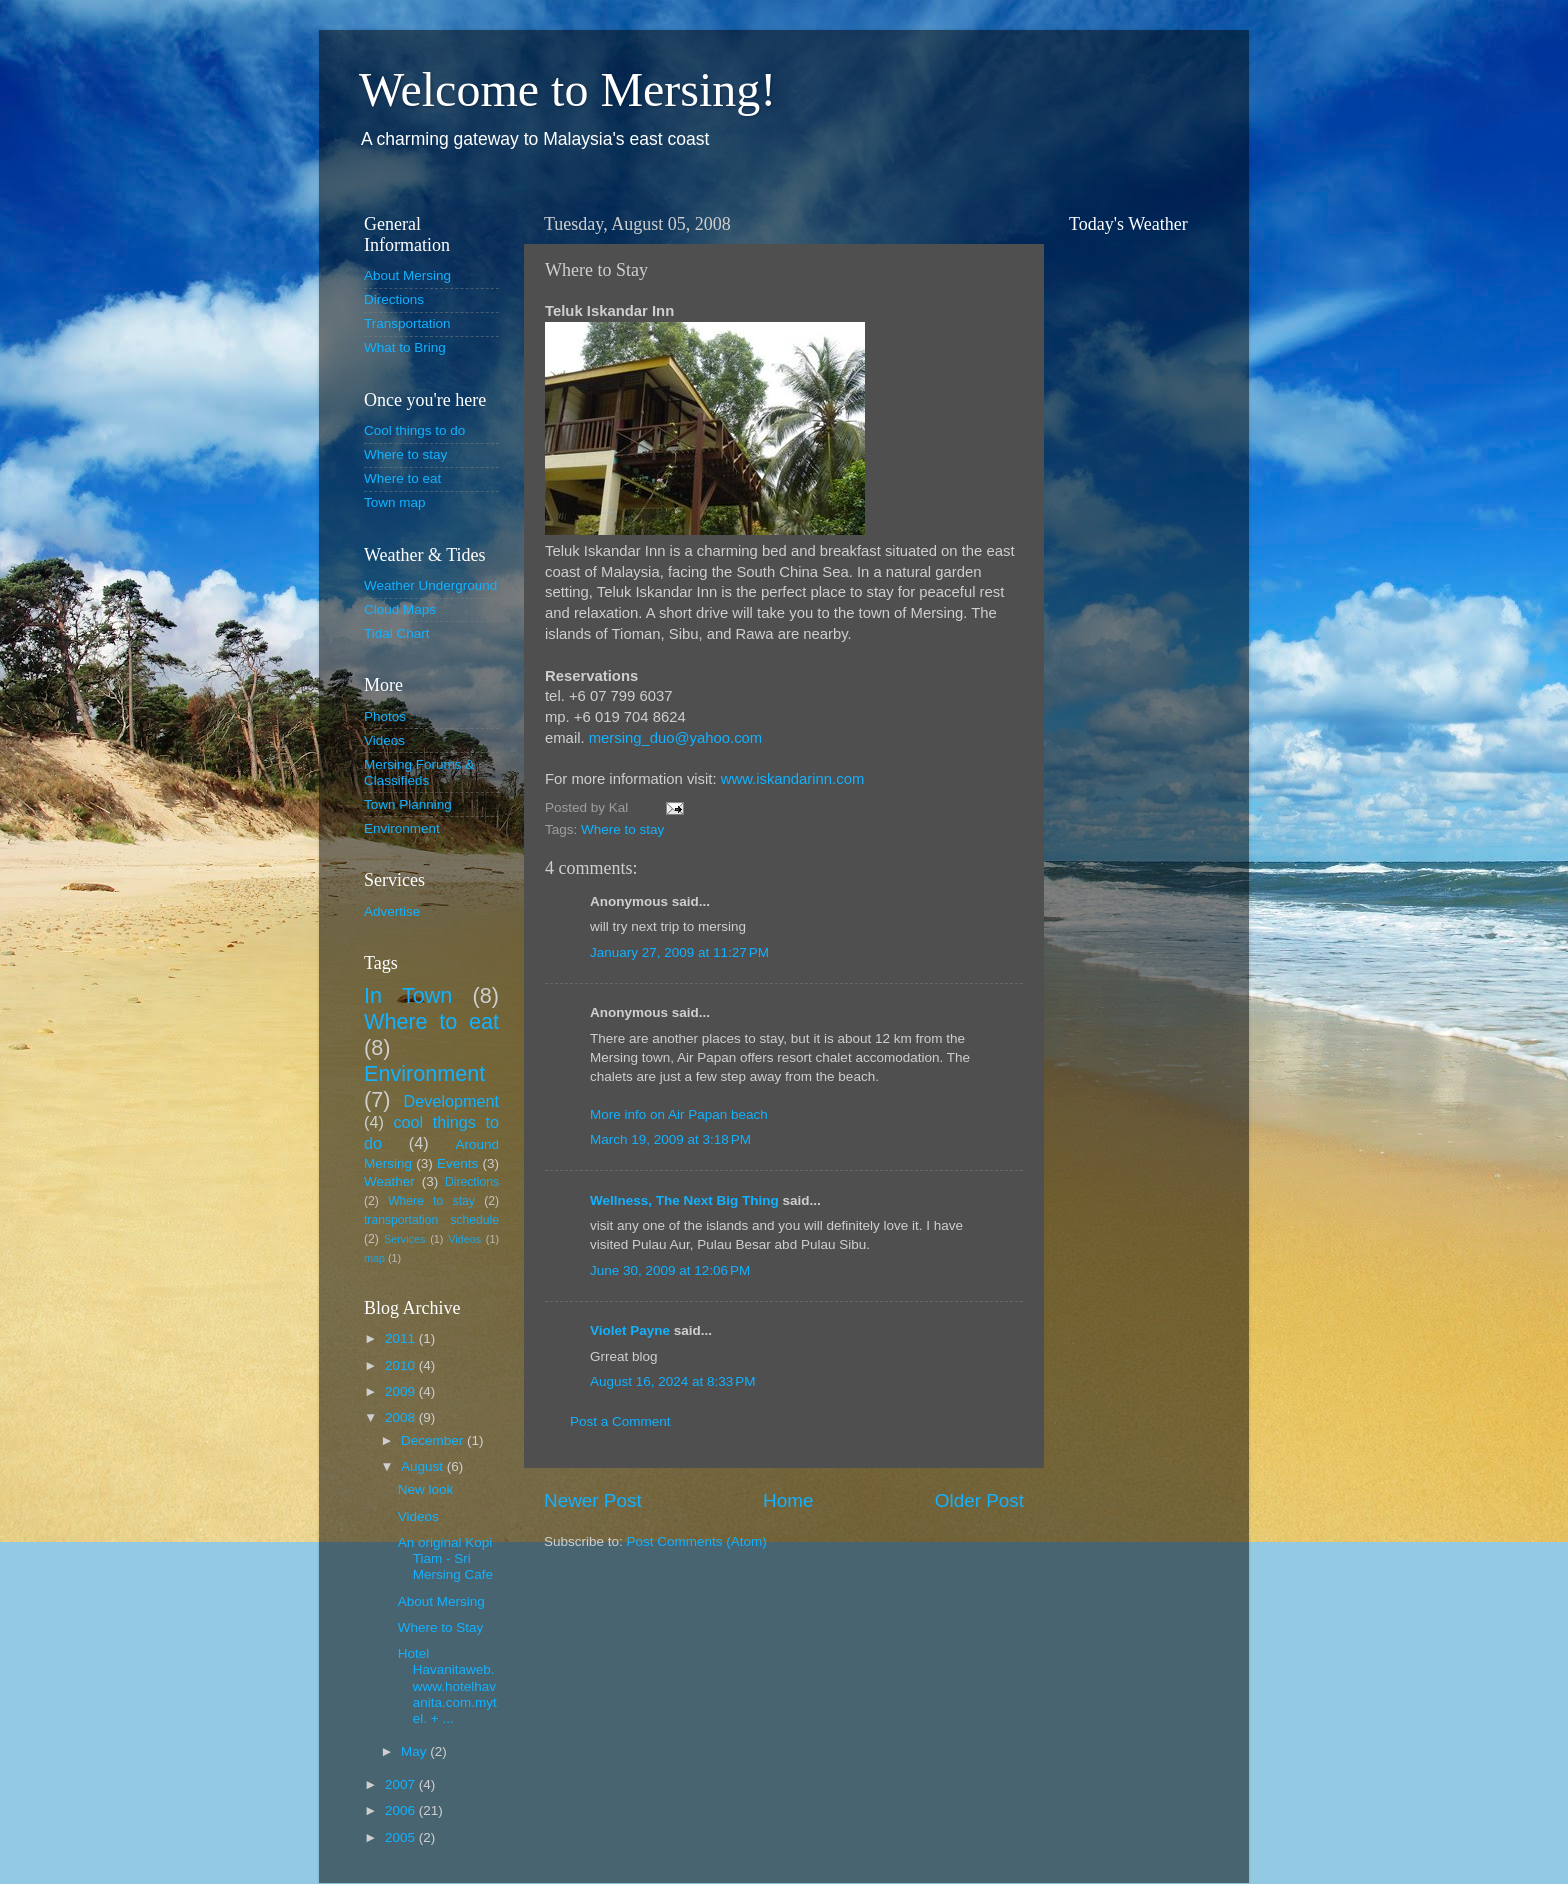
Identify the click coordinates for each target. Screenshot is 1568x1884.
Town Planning (408, 804)
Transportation (407, 323)
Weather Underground (430, 585)
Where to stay (622, 829)
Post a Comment (620, 1421)
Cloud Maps (400, 609)
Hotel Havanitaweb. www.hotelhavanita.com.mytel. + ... (447, 1686)
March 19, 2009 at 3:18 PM (670, 1139)
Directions (394, 299)
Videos (384, 740)
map (374, 1258)
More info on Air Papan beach (679, 1114)
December (434, 1440)
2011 (402, 1338)
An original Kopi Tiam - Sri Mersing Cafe (445, 1558)
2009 (402, 1391)
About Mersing (407, 275)
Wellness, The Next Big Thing (684, 1200)
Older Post (979, 1500)
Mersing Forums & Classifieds (419, 772)
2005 (402, 1837)
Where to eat (402, 478)
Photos (385, 716)
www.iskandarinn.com (793, 779)
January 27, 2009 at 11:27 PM (679, 952)
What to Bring (405, 347)
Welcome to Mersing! (567, 89)
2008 (402, 1417)
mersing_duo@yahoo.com (676, 738)
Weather (389, 1181)
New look (426, 1489)
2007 (402, 1784)
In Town (408, 995)
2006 (402, 1810)
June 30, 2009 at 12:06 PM (670, 1270)
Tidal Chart (397, 633)
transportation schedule (431, 1220)
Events (457, 1163)
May (415, 1751)
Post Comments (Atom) (697, 1541)
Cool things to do (414, 430)
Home (788, 1500)
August (424, 1466)
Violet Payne (630, 1330)
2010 (402, 1365)
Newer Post (593, 1500)
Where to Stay (441, 1627)
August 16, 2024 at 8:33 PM (673, 1381)
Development (451, 1101)
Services (404, 1239)
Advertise (392, 911)
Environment (402, 828)
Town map (395, 502)
